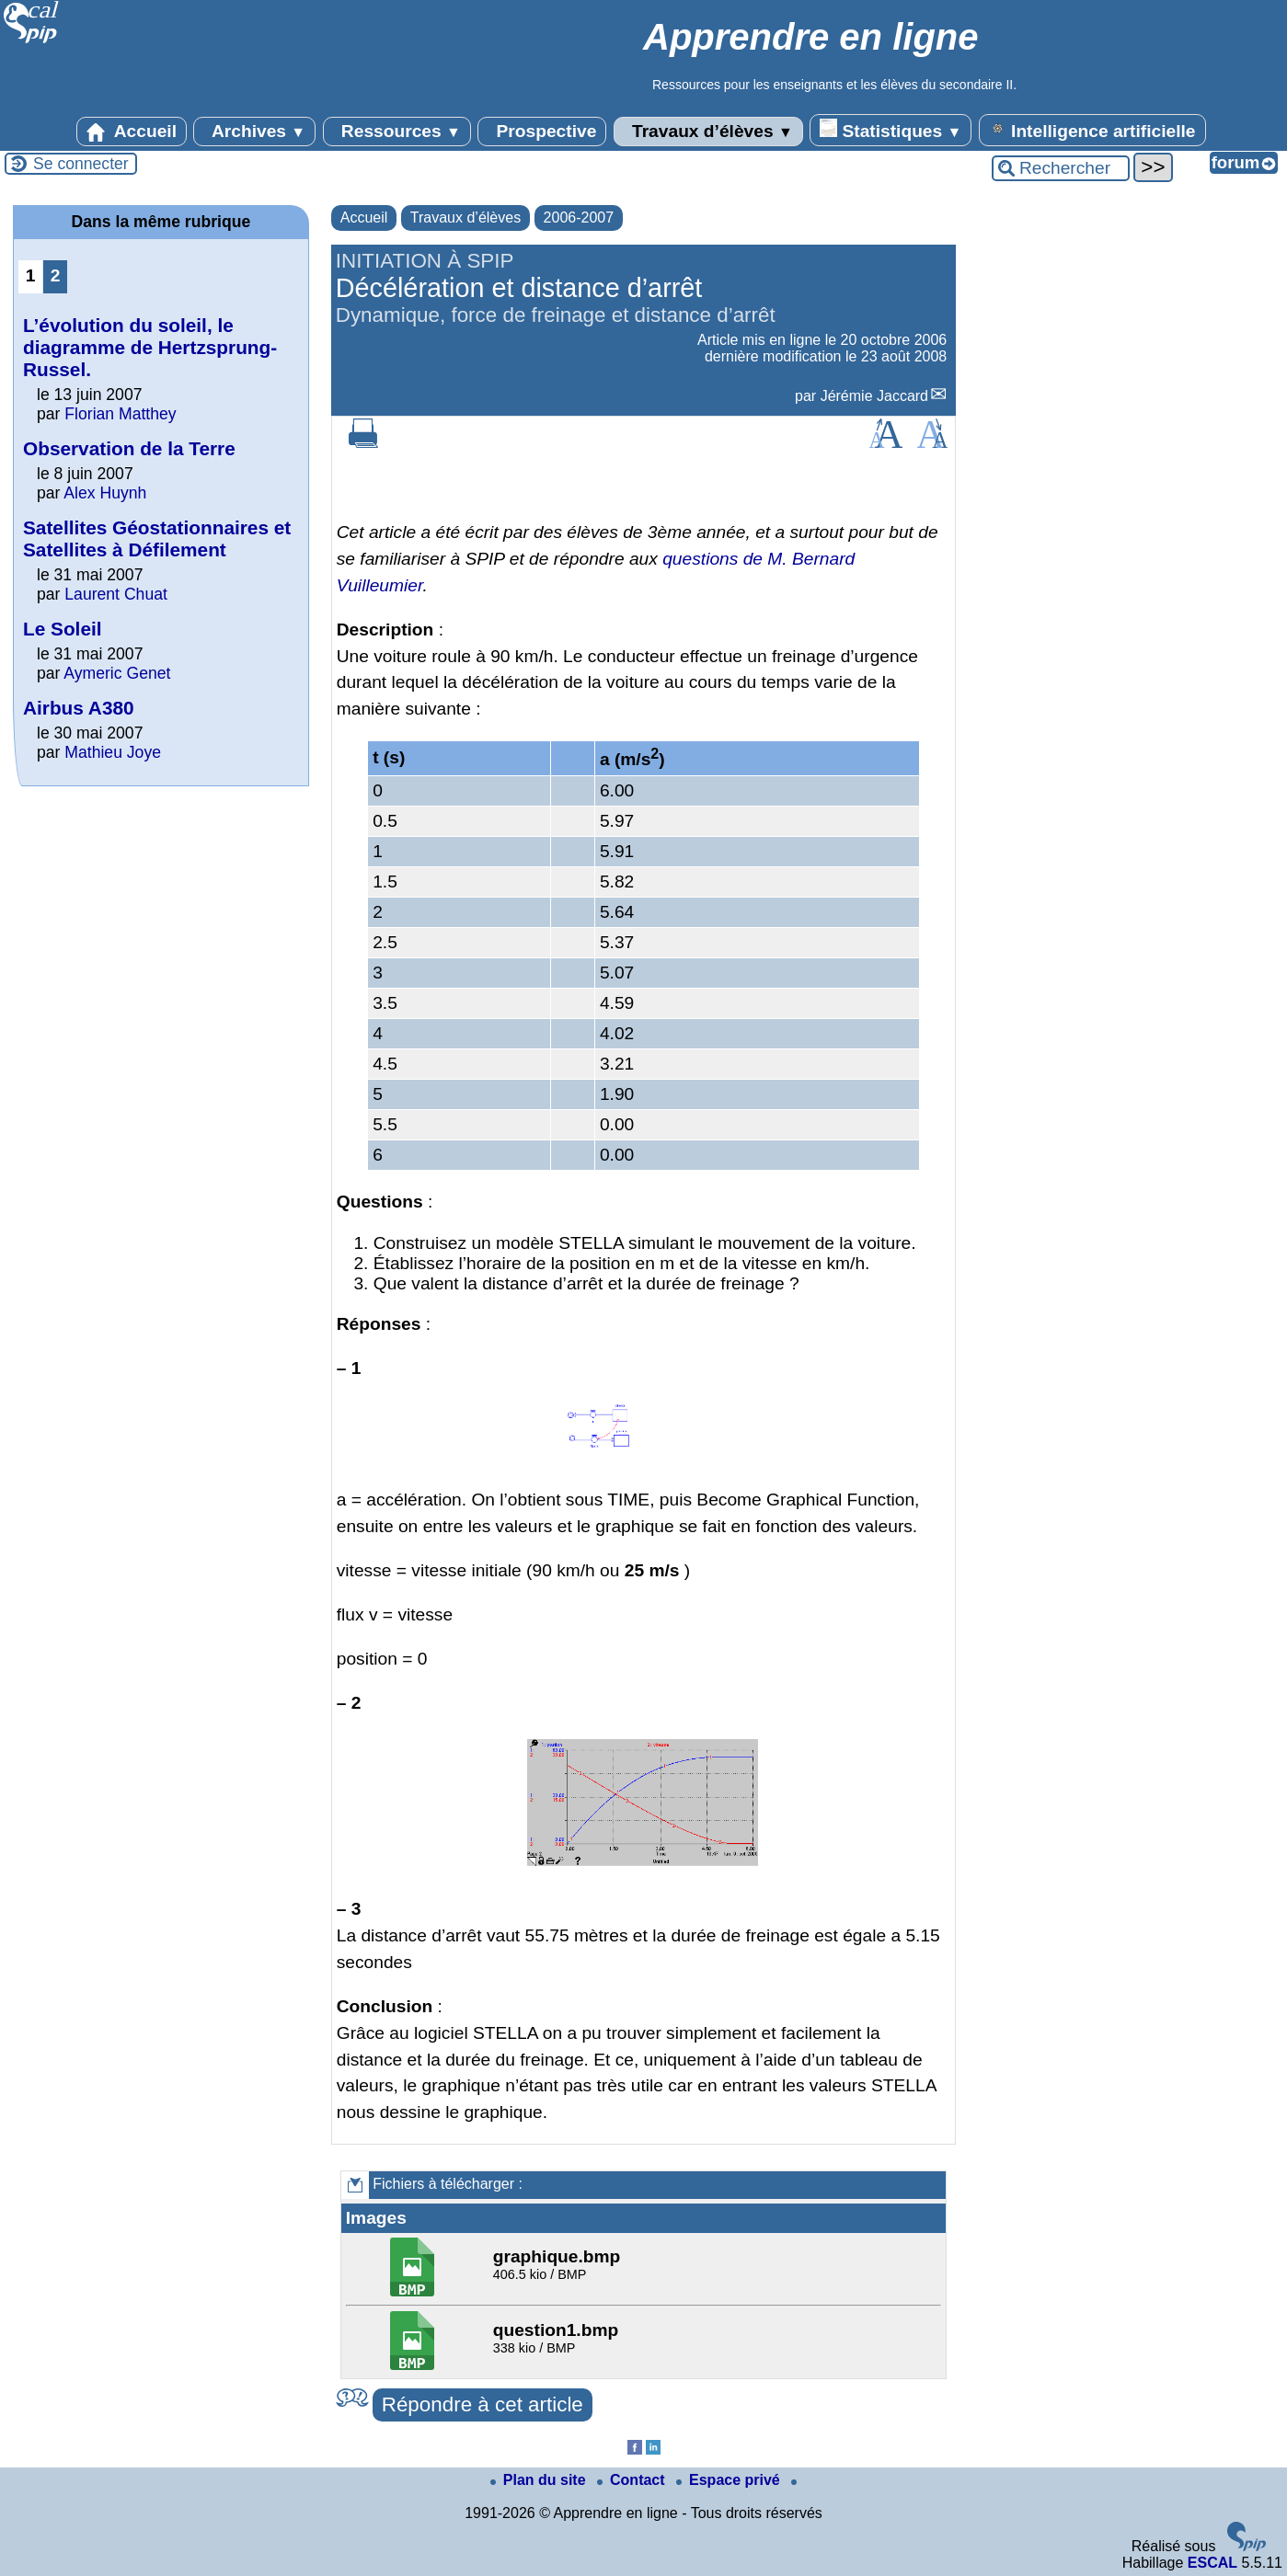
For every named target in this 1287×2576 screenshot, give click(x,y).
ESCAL (1212, 2562)
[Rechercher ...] (1061, 168)
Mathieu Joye (112, 752)
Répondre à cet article (482, 2404)
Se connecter (81, 164)
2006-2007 (579, 217)
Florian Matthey (120, 414)
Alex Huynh (104, 493)
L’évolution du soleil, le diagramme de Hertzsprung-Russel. (150, 347)
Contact (633, 2480)
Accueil (131, 131)
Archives (254, 131)
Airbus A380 (78, 707)
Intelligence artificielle (1092, 130)
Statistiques (890, 130)
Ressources (397, 131)
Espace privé (730, 2480)
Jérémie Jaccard (874, 396)
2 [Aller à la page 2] (56, 275)
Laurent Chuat (115, 594)
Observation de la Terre (129, 448)
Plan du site (540, 2480)
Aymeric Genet (116, 673)
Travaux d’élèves (708, 131)
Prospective (542, 131)
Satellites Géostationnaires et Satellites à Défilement (157, 538)
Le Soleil (62, 628)
